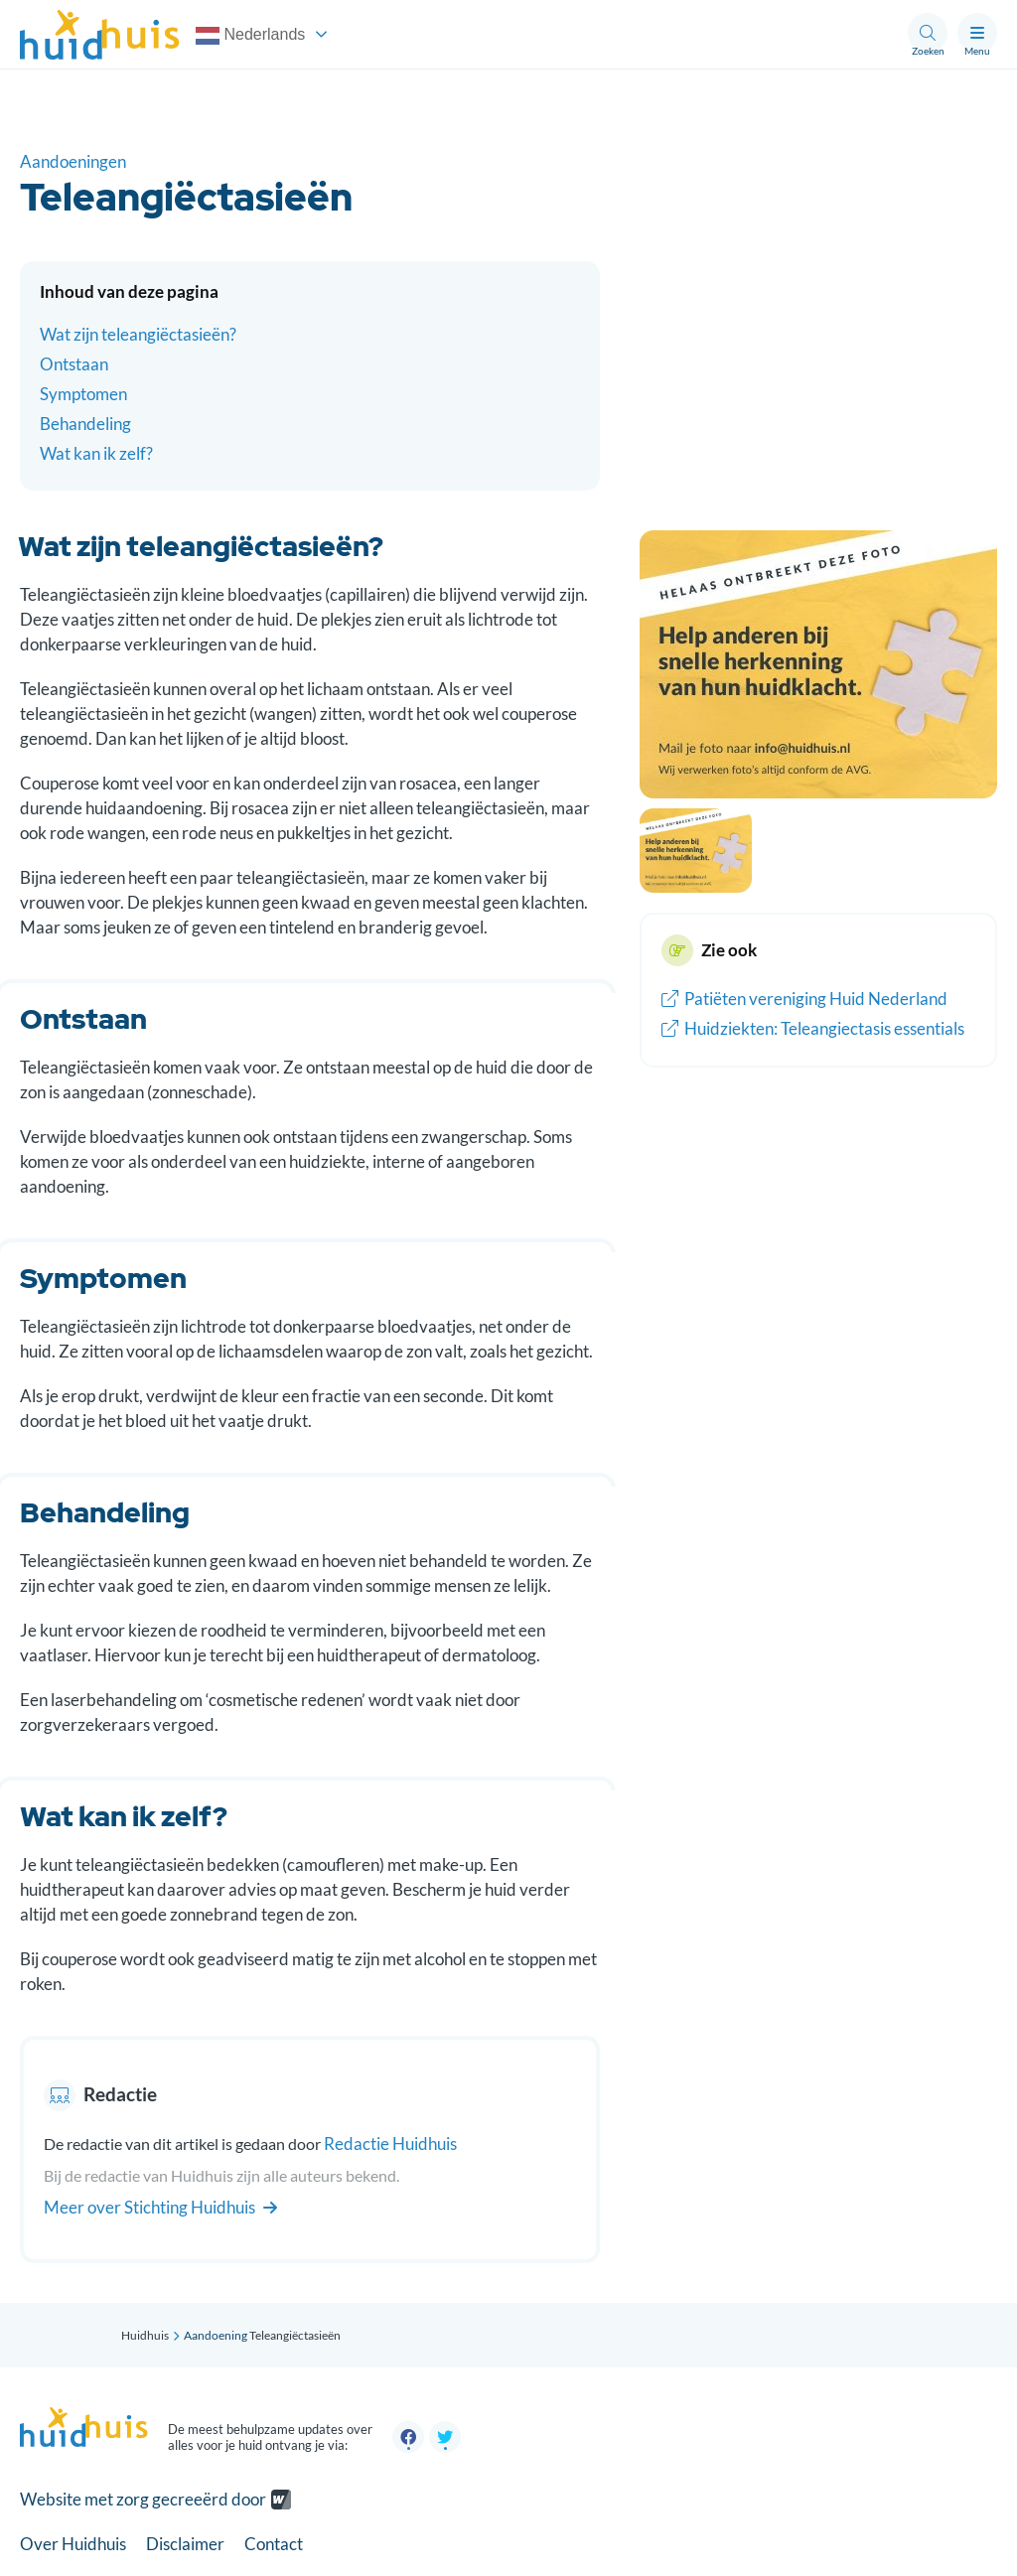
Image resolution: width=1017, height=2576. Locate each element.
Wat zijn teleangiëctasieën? (138, 334)
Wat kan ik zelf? (96, 453)
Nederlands (250, 36)
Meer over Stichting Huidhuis (160, 2207)
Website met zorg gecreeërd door (143, 2499)
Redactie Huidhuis (390, 2143)
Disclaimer (185, 2543)
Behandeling (85, 423)
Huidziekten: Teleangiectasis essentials (812, 1028)
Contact (273, 2543)
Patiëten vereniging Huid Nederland (804, 998)
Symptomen (83, 393)
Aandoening (215, 2335)
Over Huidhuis (73, 2543)
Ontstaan (74, 364)
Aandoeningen (73, 161)
